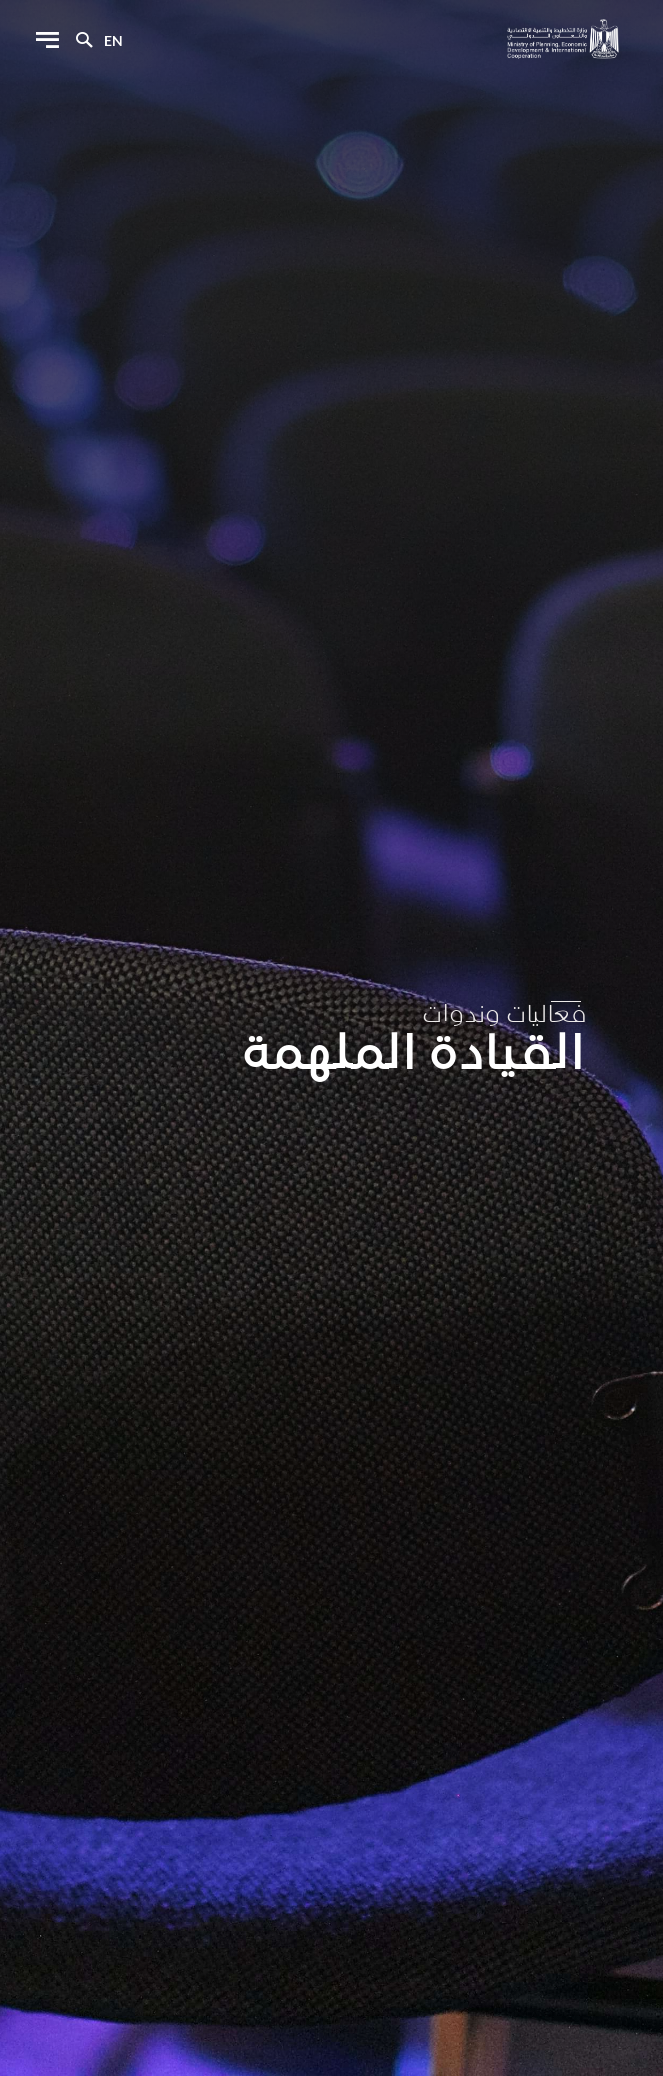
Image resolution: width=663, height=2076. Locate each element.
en (113, 40)
